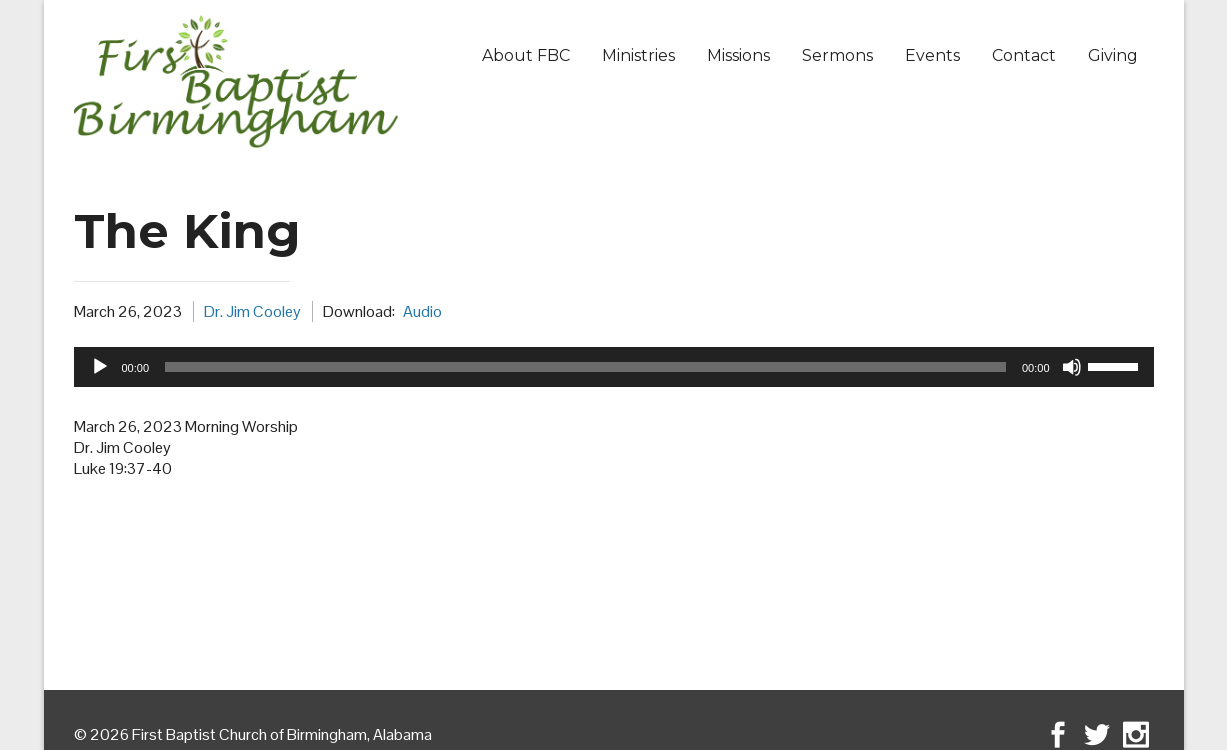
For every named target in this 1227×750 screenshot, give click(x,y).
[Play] (100, 367)
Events (932, 55)
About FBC (526, 55)
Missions (738, 55)
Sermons (837, 55)
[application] (614, 367)
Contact (1024, 55)
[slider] (585, 367)
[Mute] (1072, 367)
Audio (422, 311)
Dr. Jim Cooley (252, 311)
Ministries (638, 55)
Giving (1113, 55)
